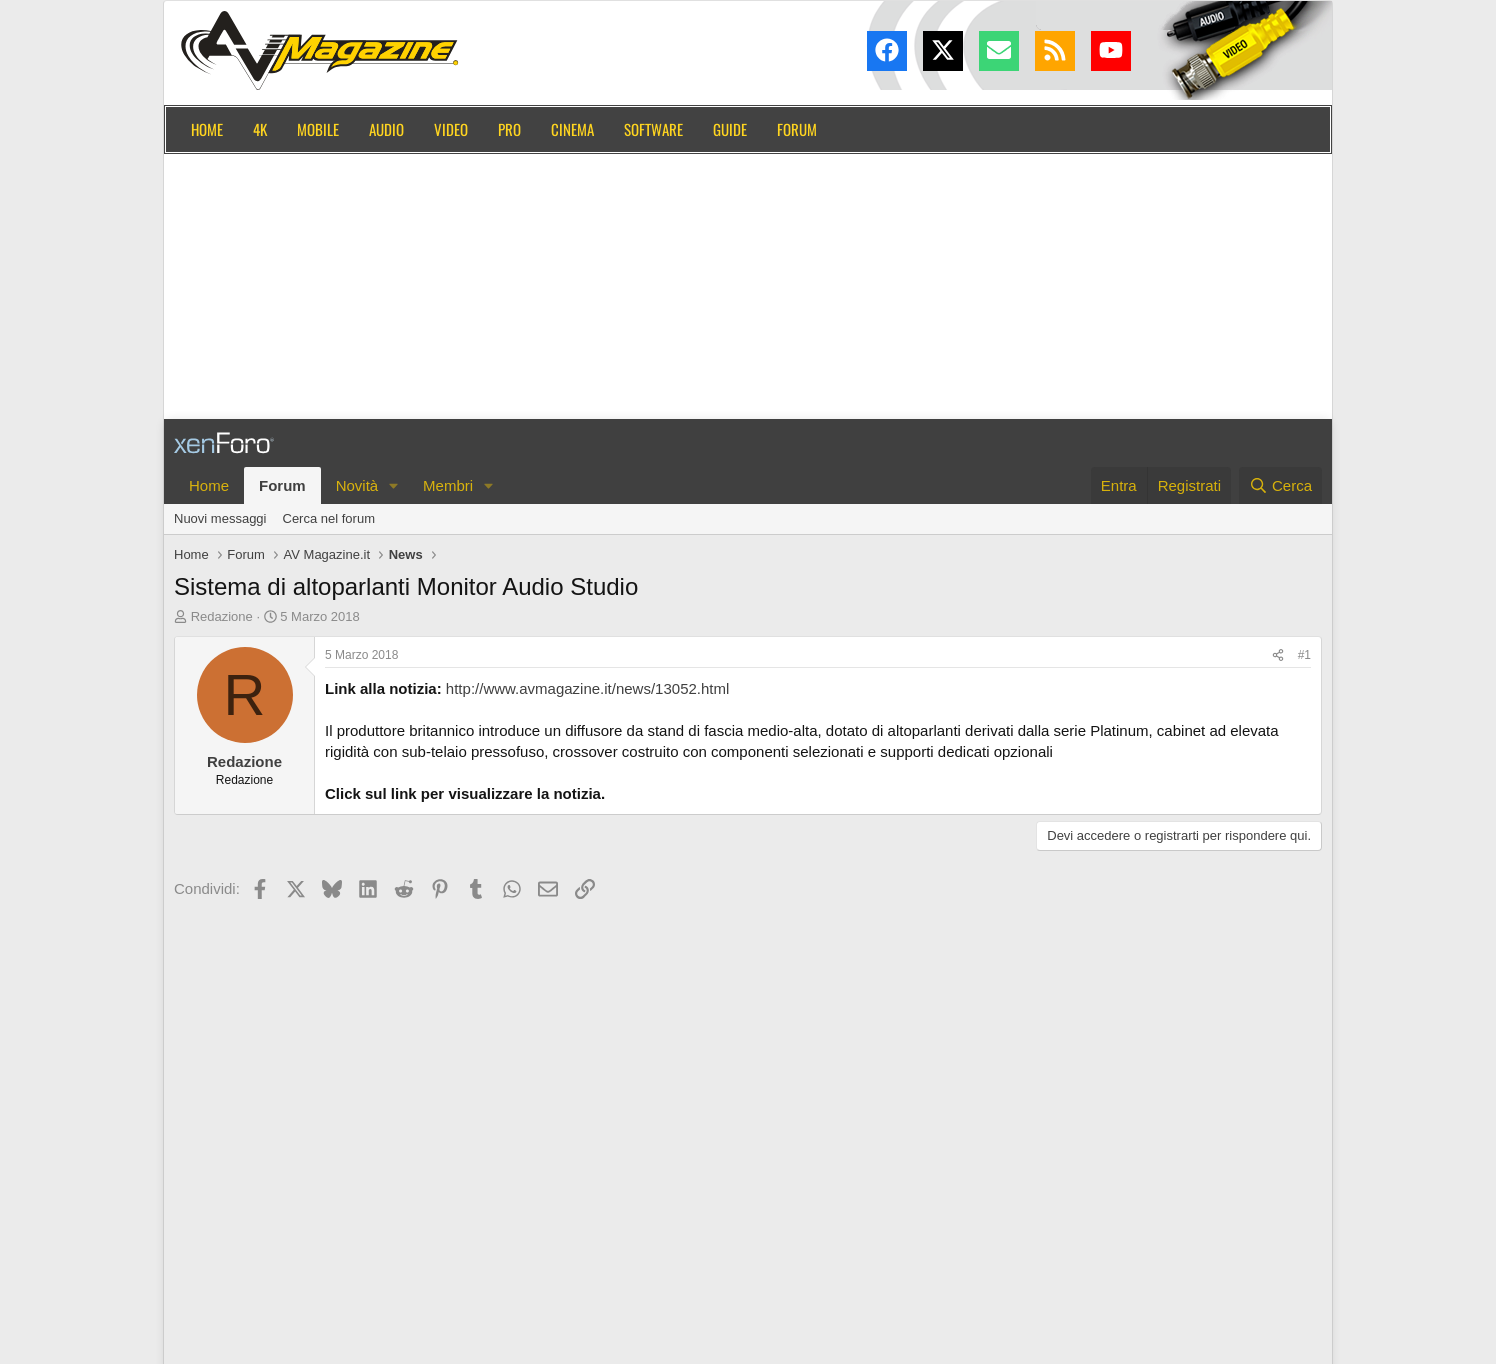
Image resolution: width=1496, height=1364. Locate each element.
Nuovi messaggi (220, 518)
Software (653, 129)
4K (260, 129)
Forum (797, 129)
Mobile (318, 129)
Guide (730, 129)
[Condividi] (1278, 655)
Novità (357, 485)
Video (451, 129)
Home (207, 129)
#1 (1304, 655)
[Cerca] (1280, 485)
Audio (386, 129)
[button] (394, 485)
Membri (448, 485)
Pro (509, 129)
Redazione (222, 616)
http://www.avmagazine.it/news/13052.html (587, 688)
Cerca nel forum (329, 518)
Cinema (572, 129)
